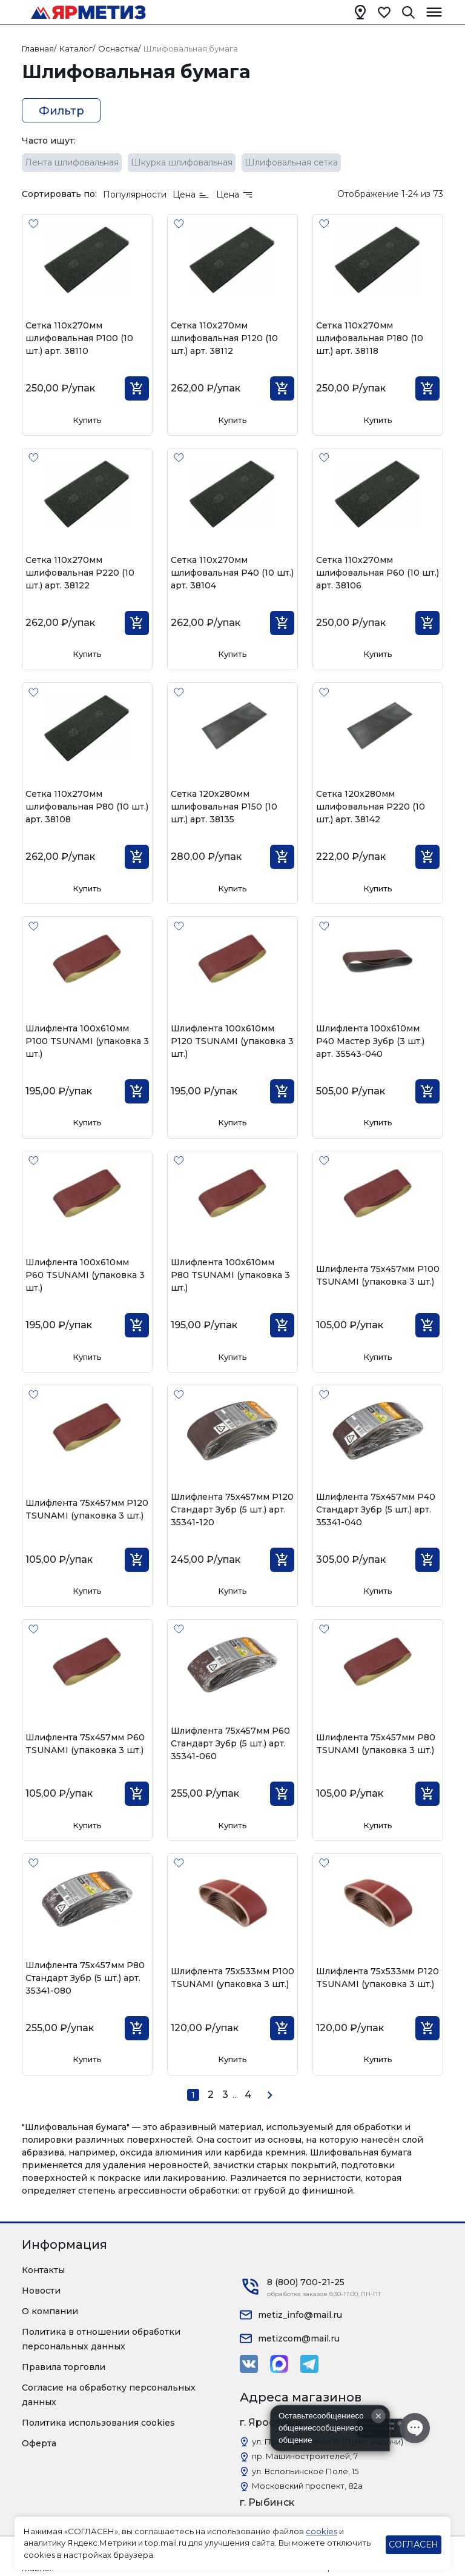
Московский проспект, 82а (307, 2486)
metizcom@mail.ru (299, 2338)
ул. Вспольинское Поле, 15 (305, 2471)
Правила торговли (63, 2366)
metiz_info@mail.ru (300, 2314)
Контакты (43, 2270)
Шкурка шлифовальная (181, 162)
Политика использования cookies (98, 2422)
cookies (321, 2531)
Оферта (39, 2443)
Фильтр (61, 111)
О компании (50, 2311)
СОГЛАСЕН (413, 2544)
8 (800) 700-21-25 (306, 2282)
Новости (41, 2290)
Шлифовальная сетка (291, 162)
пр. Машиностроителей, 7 (305, 2456)
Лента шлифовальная (72, 162)
